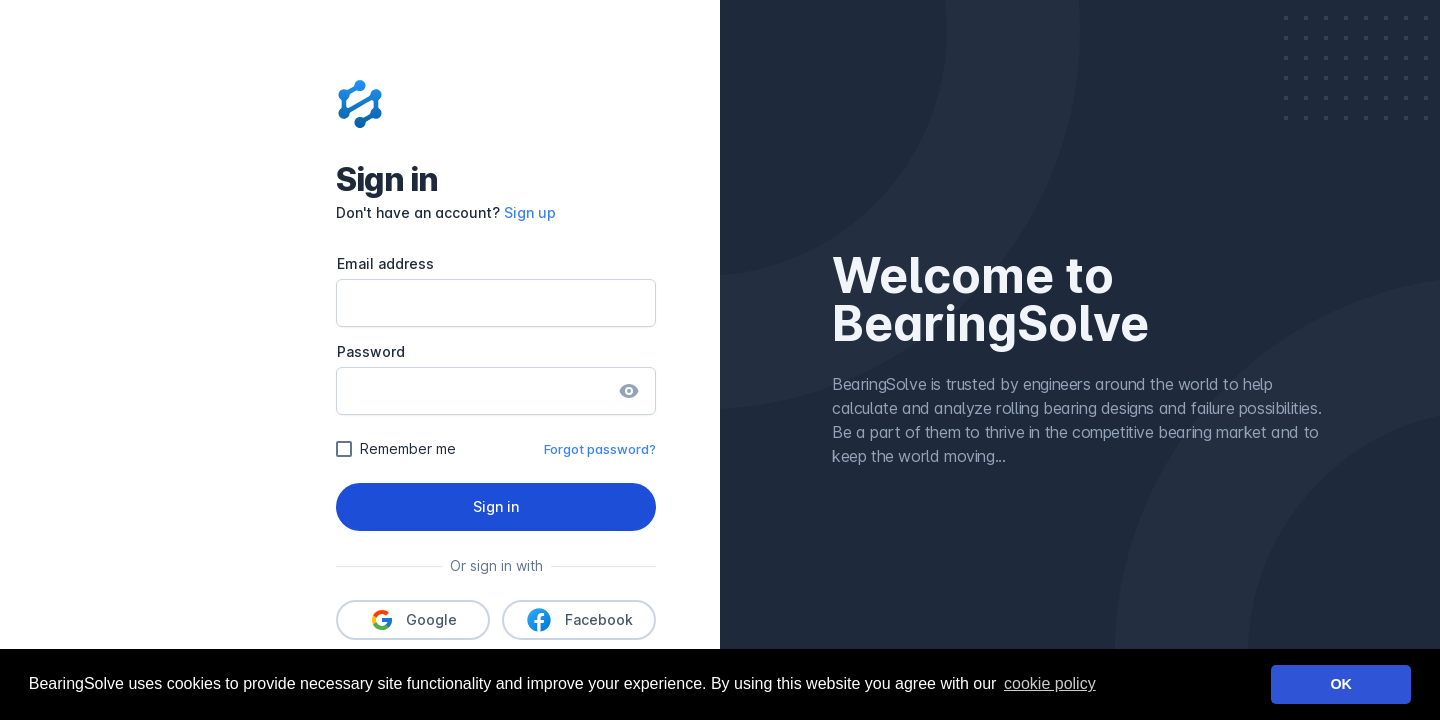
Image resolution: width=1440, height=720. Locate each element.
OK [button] (1341, 684)
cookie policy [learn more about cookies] (1050, 683)
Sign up (530, 212)
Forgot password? (600, 449)
